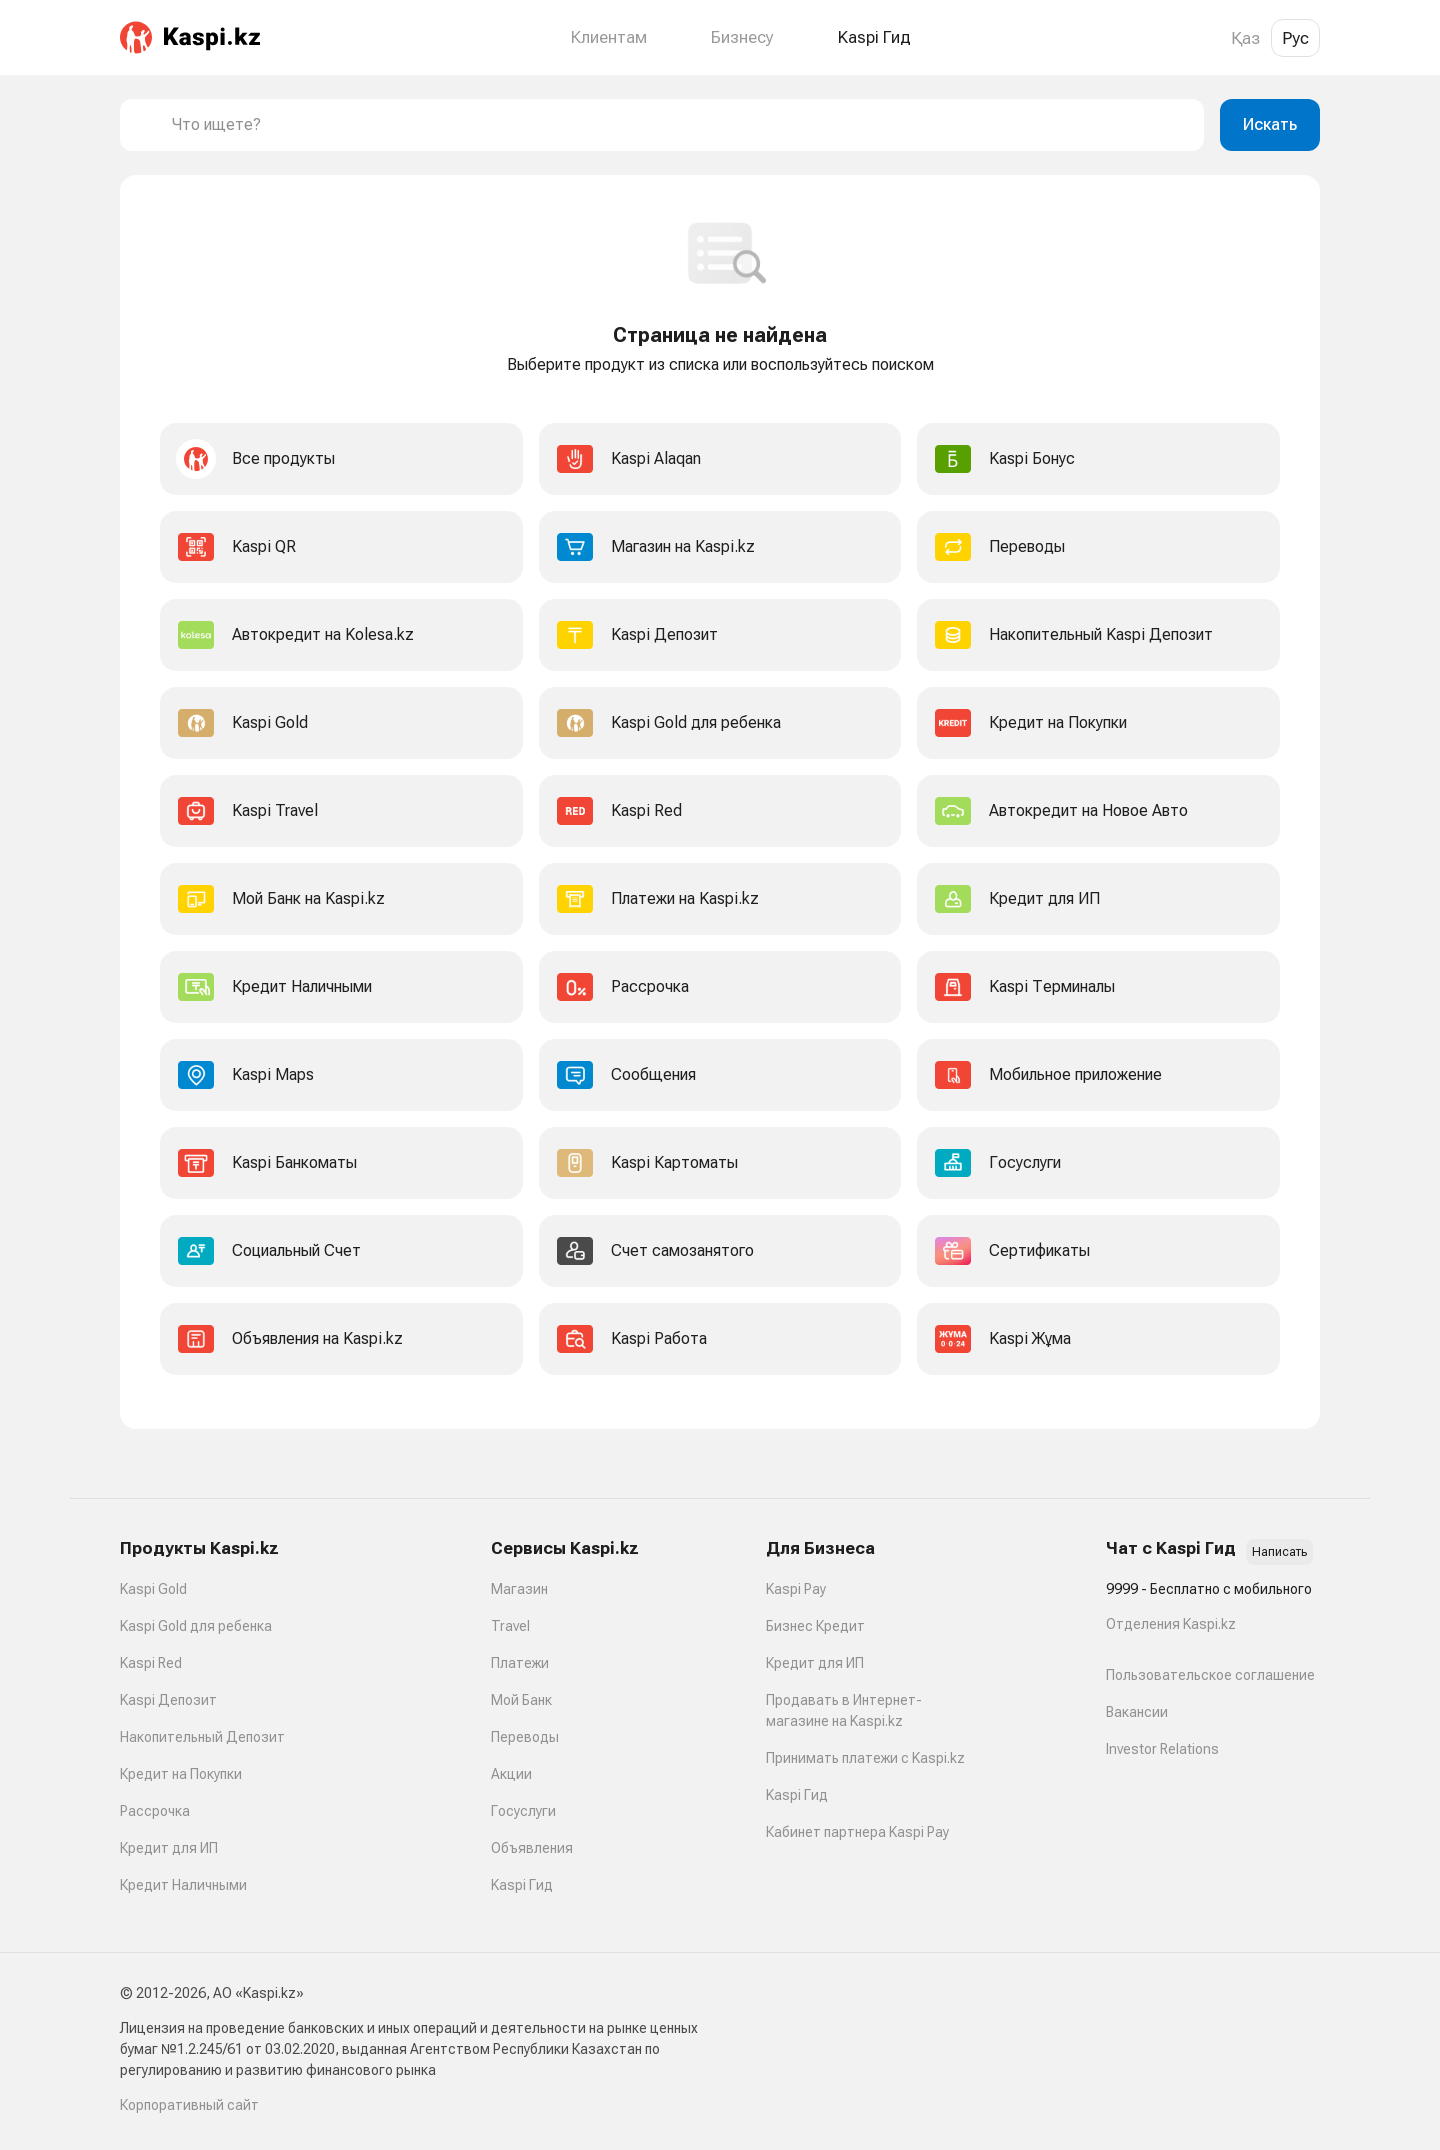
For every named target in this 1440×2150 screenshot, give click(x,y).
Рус (1295, 38)
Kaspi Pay (796, 1589)
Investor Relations (1162, 1749)
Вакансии (1137, 1712)
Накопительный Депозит (202, 1737)
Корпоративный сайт (189, 2105)
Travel (510, 1626)
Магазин (519, 1589)
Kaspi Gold (153, 1589)
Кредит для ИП (169, 1848)
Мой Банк (521, 1700)
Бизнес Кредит (815, 1626)
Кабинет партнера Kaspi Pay (857, 1832)
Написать (1279, 1552)
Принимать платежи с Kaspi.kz (865, 1758)
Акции (511, 1774)
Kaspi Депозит (168, 1700)
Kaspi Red (151, 1663)
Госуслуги (523, 1811)
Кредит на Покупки (181, 1774)
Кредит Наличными (183, 1885)
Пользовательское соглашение (1210, 1675)
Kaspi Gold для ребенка (196, 1626)
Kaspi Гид (522, 1885)
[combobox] (680, 125)
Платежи (520, 1663)
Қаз (1245, 38)
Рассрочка (155, 1811)
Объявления (532, 1848)
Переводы (525, 1737)
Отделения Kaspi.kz (1171, 1624)
